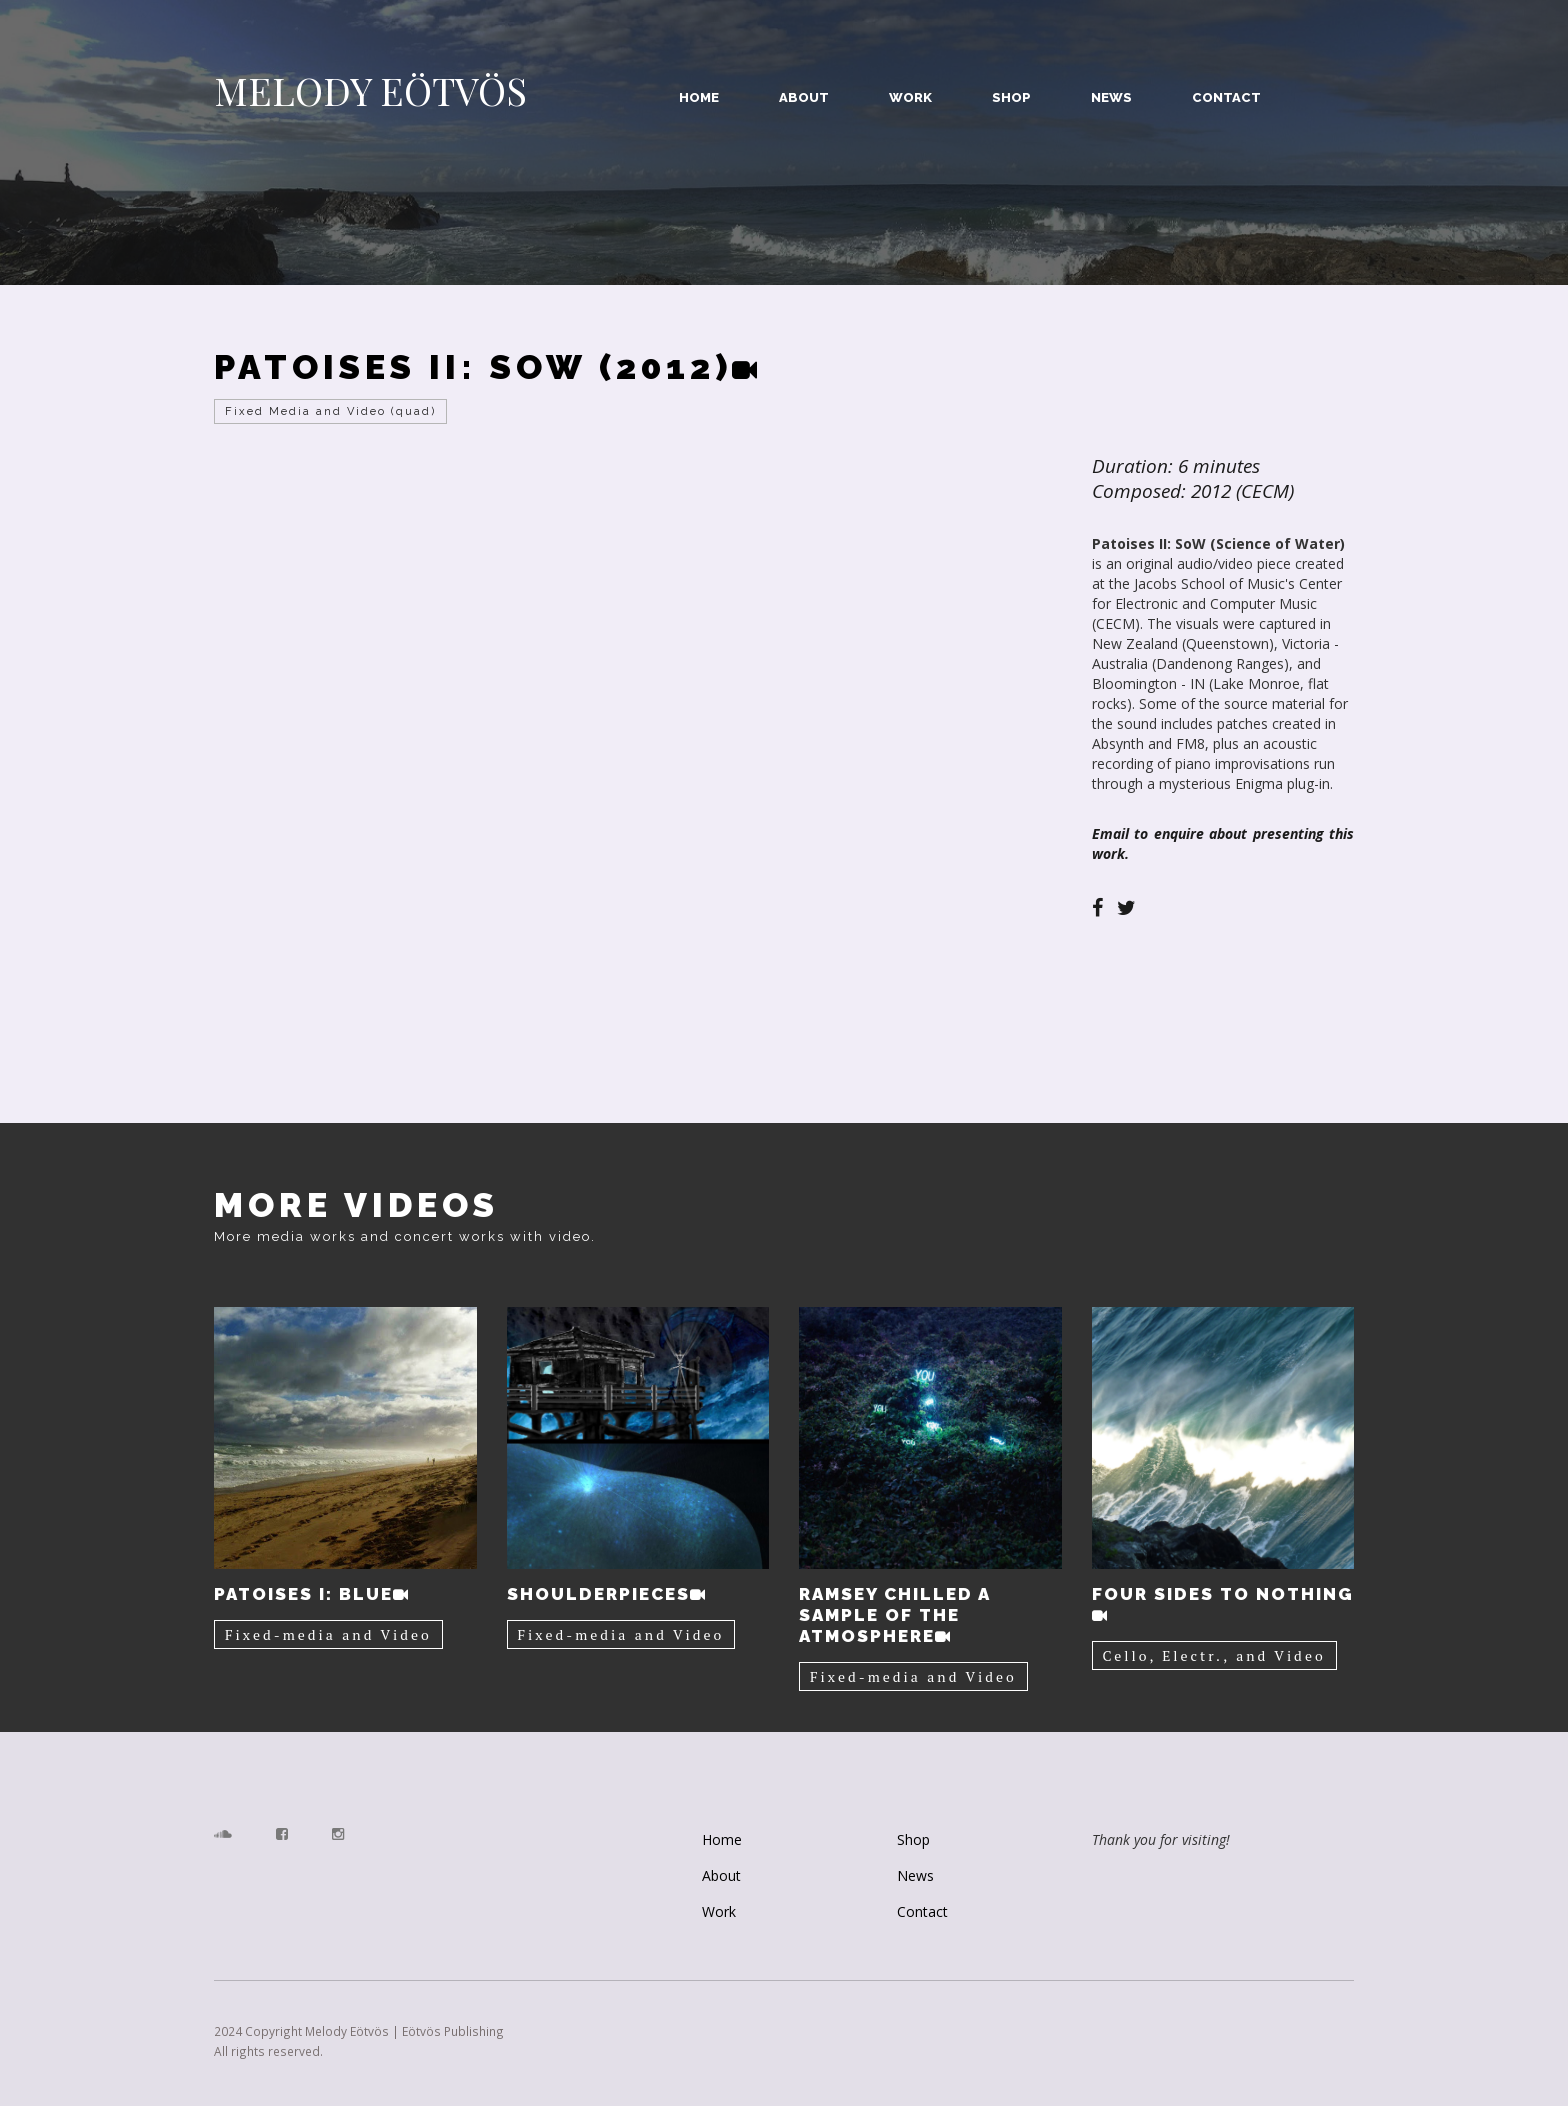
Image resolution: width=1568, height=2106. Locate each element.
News (1111, 97)
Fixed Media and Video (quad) (330, 411)
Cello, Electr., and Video (1214, 1655)
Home (699, 97)
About (804, 97)
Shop (1011, 97)
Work (910, 97)
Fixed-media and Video (328, 1634)
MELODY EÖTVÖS (370, 91)
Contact (1226, 97)
